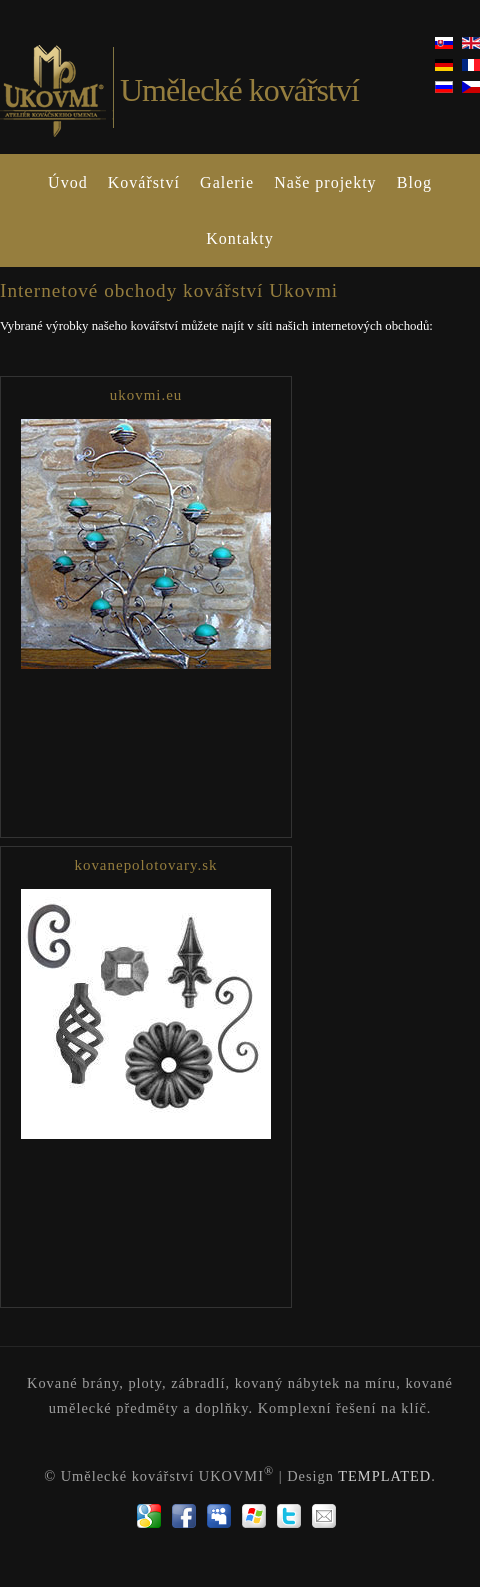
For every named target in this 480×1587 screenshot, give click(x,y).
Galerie (227, 182)
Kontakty (240, 238)
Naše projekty (325, 182)
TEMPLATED (384, 1476)
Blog (414, 182)
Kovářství (144, 182)
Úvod (68, 182)
